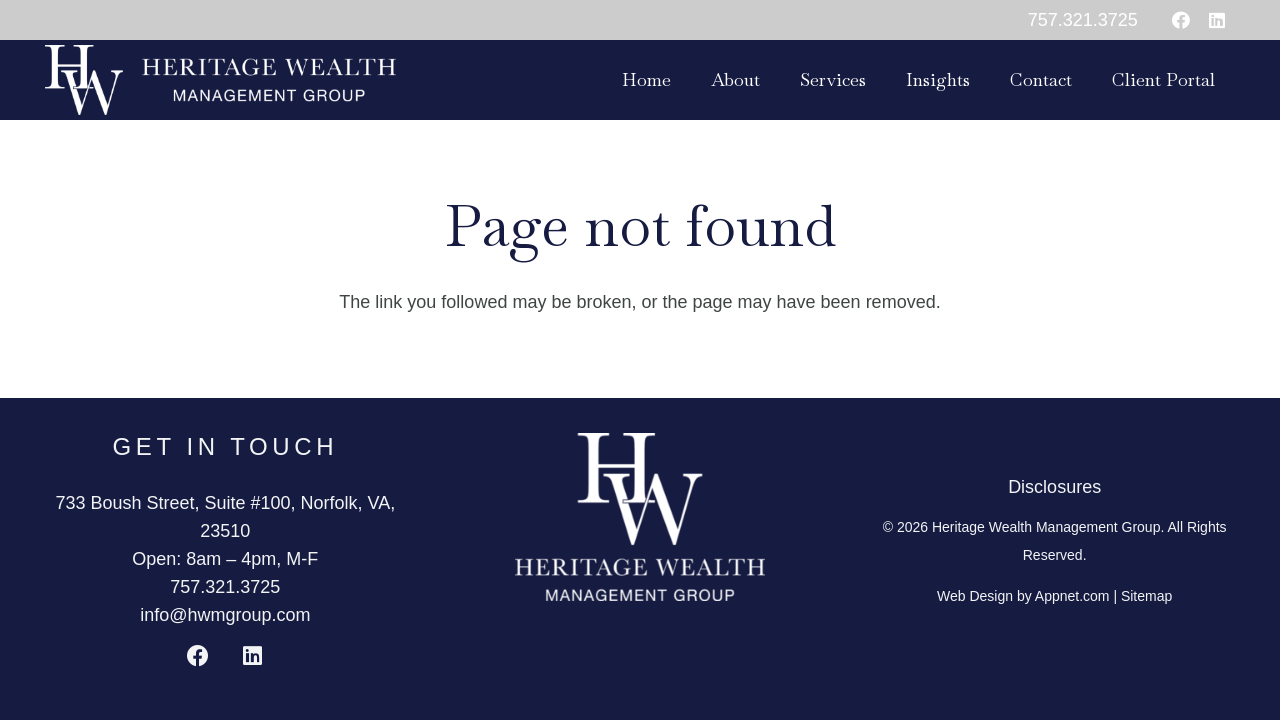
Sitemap (1146, 596)
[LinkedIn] (1217, 20)
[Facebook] (1181, 20)
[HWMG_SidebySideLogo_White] (220, 80)
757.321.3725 (225, 587)
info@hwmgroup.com (225, 615)
